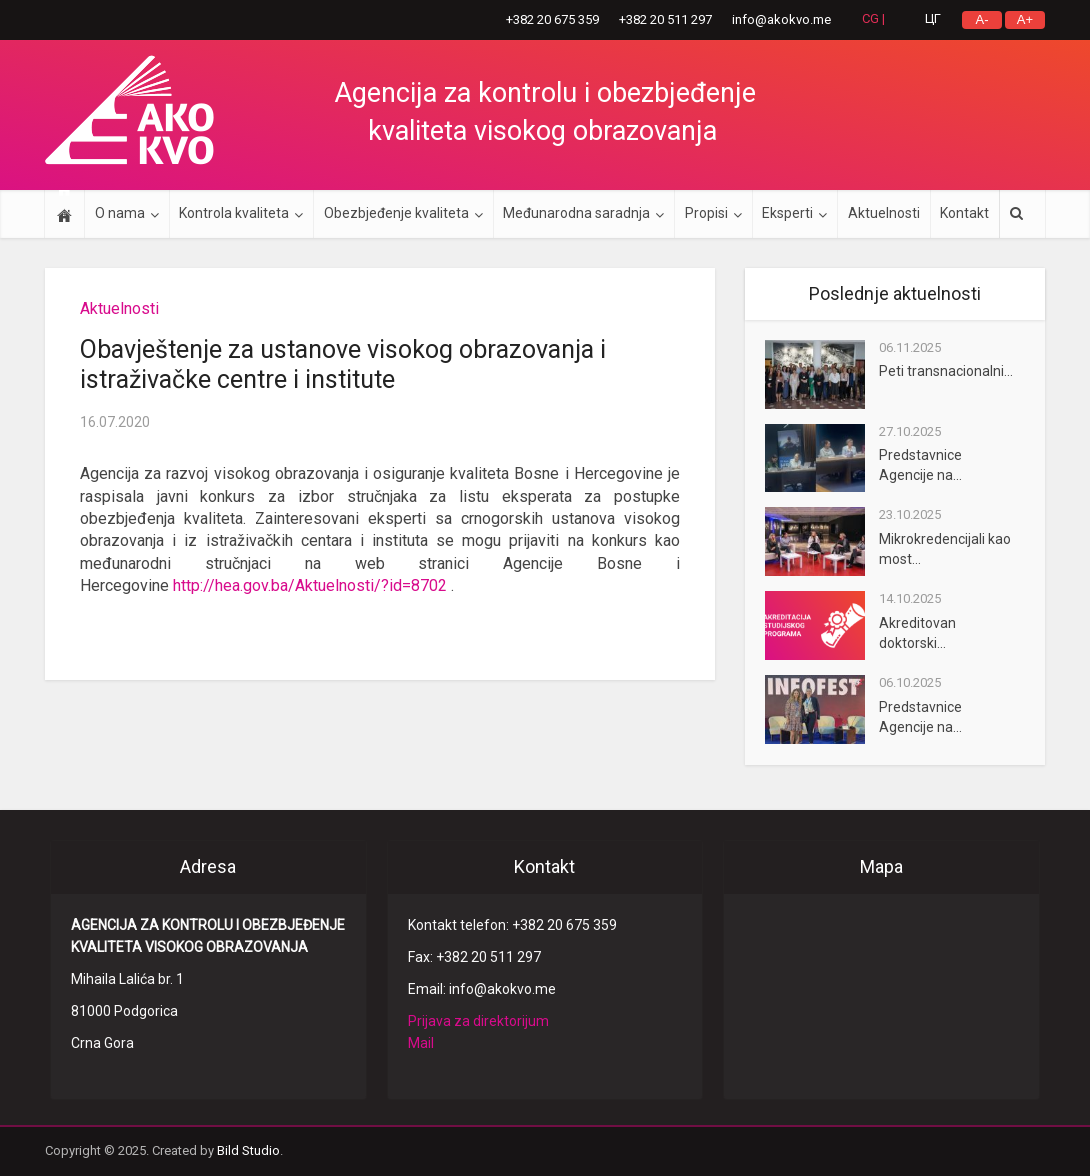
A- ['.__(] (982, 19)
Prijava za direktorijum (478, 1021)
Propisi (706, 213)
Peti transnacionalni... (946, 371)
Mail (421, 1043)
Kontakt (964, 213)
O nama (120, 213)
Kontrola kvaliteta (234, 213)
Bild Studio (248, 1150)
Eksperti (787, 213)
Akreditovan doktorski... (917, 633)
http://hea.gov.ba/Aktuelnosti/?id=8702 (310, 585)
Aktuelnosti (884, 213)
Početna (64, 214)
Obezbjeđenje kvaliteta (396, 213)
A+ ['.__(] (1025, 19)
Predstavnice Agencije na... (920, 465)
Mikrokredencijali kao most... (945, 549)
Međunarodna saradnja (576, 213)
